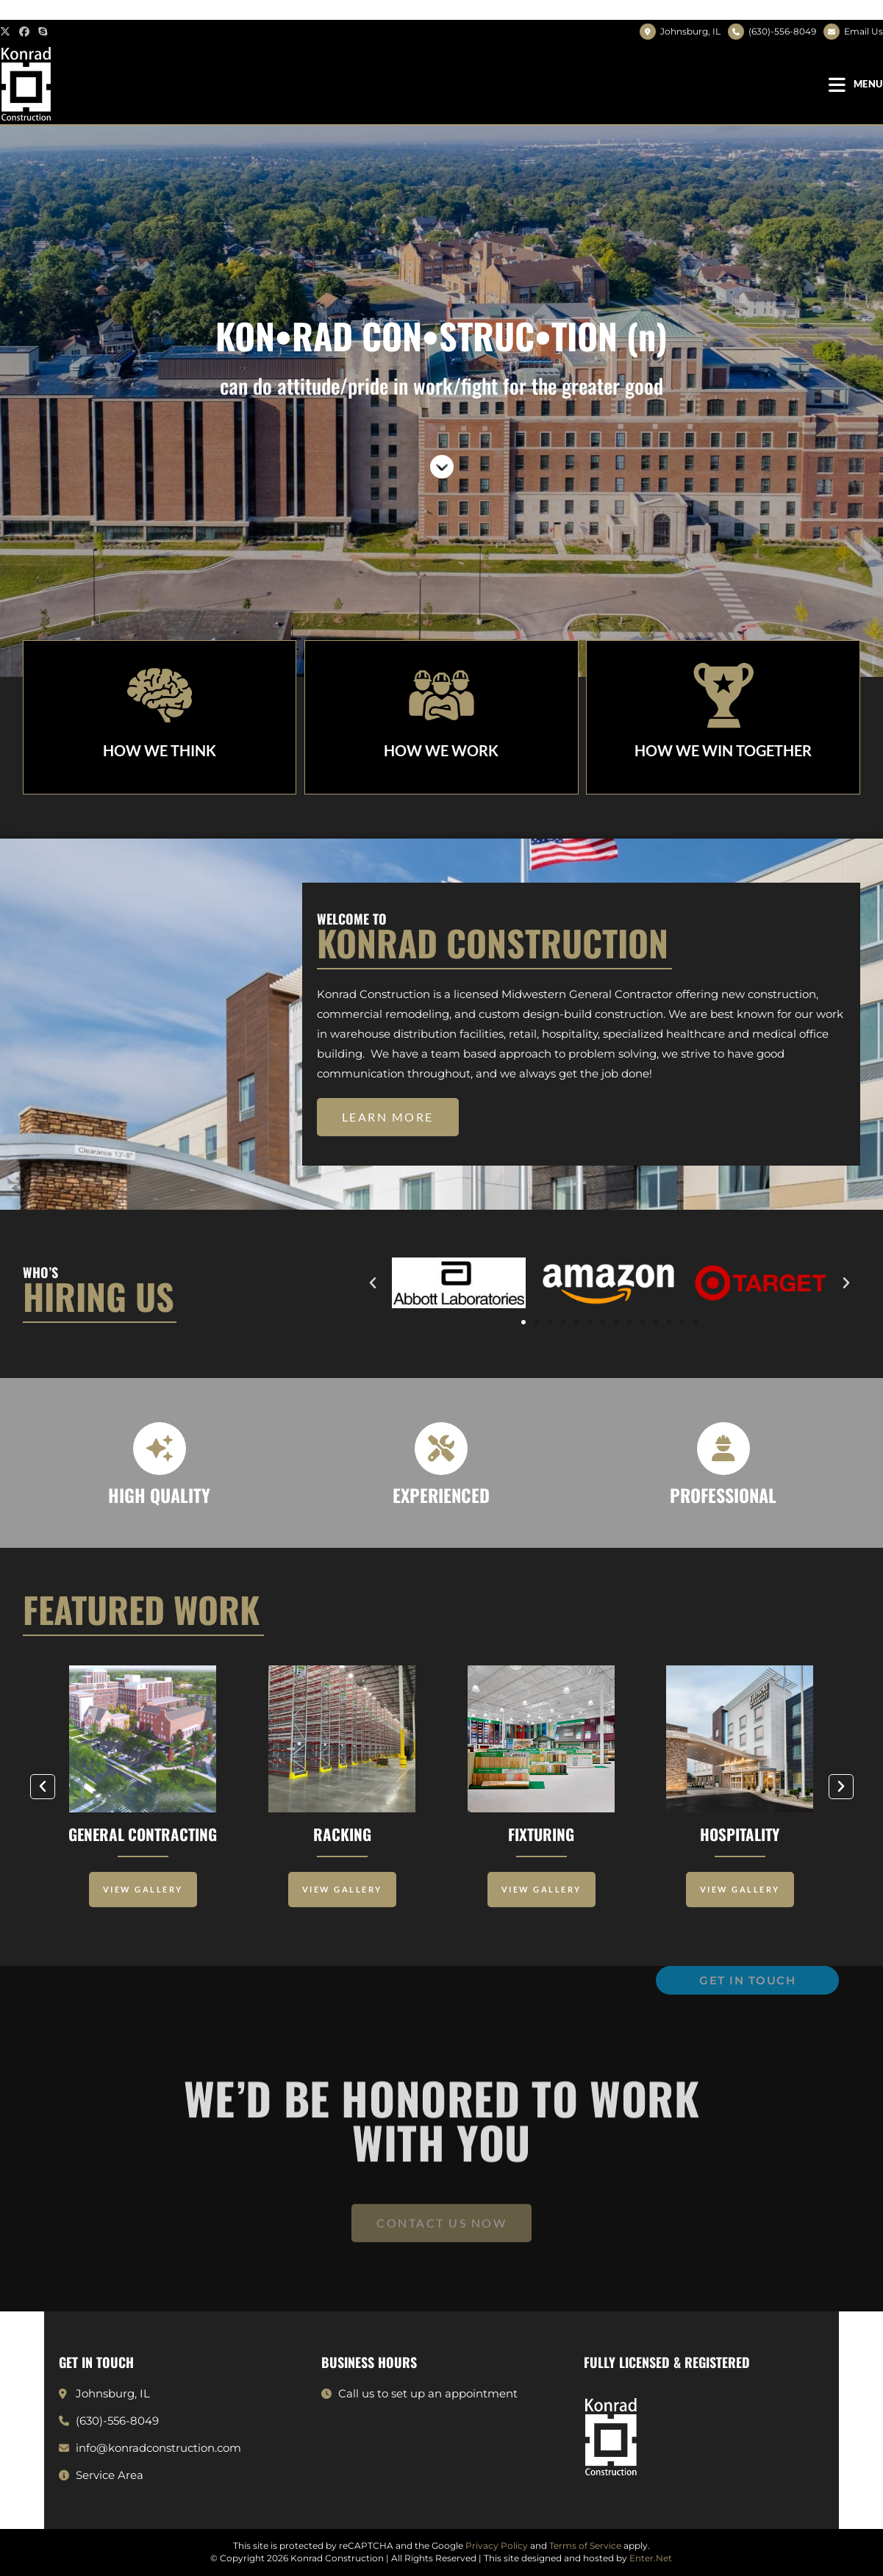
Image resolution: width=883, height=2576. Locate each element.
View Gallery (143, 1889)
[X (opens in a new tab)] (7, 31)
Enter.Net (650, 2558)
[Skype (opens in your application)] (42, 31)
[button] (388, 1117)
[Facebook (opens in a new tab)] (24, 31)
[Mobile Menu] (856, 84)
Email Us (863, 31)
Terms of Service (585, 2545)
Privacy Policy (496, 2545)
